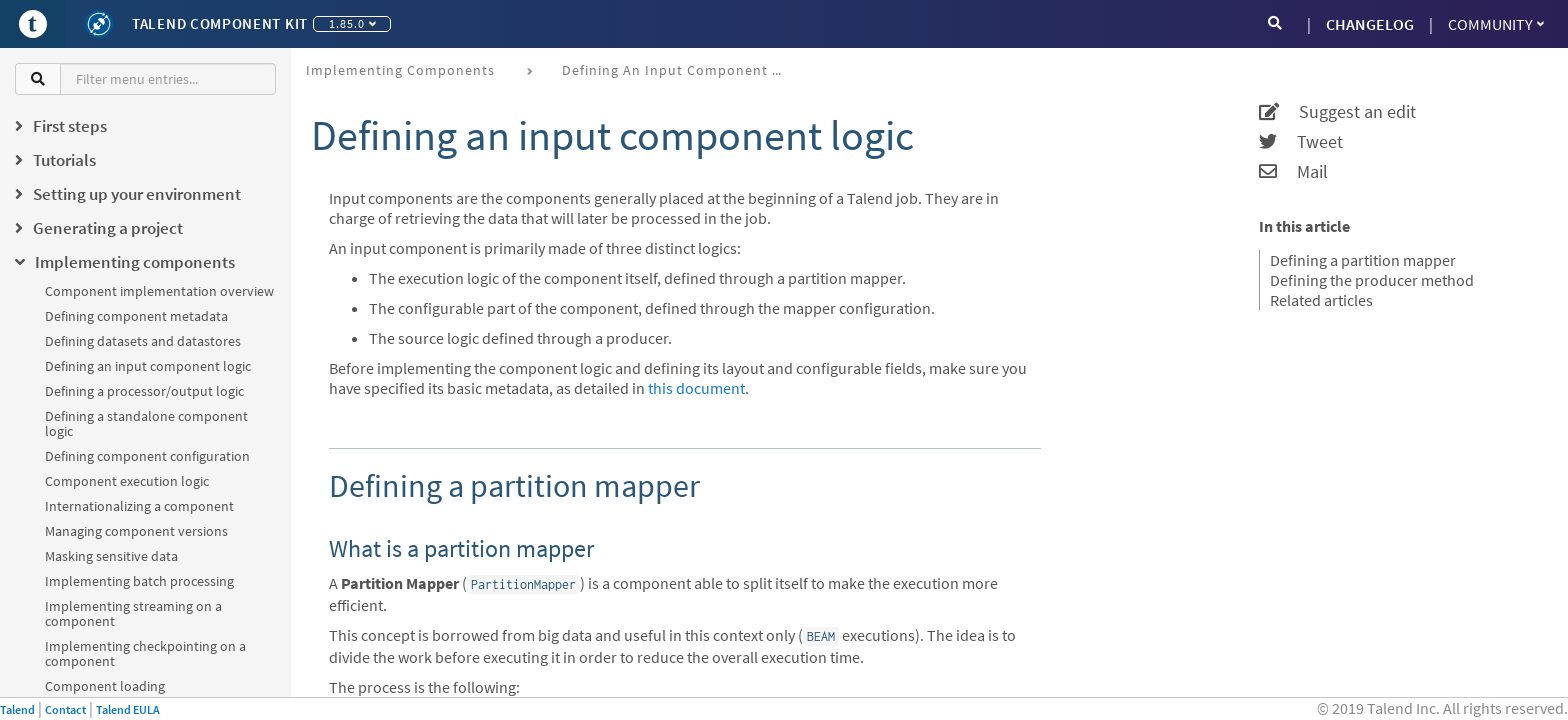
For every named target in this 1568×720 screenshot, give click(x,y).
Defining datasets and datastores (143, 341)
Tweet (1301, 142)
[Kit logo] (99, 24)
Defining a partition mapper (1363, 260)
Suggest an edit (1337, 112)
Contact (65, 709)
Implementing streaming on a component (133, 613)
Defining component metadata (136, 316)
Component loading (105, 686)
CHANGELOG (1370, 24)
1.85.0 (352, 23)
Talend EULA (128, 709)
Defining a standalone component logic (146, 423)
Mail (1293, 172)
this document (696, 388)
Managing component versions (136, 531)
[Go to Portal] (33, 24)
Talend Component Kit (220, 23)
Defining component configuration (147, 456)
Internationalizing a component (139, 506)
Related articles (1321, 300)
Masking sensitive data (111, 556)
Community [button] (1496, 24)
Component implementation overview (159, 291)
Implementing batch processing (139, 581)
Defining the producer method (1372, 280)
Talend (17, 709)
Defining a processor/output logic (144, 391)
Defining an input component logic (148, 366)
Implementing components (400, 70)
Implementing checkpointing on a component (145, 653)
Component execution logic (127, 481)
